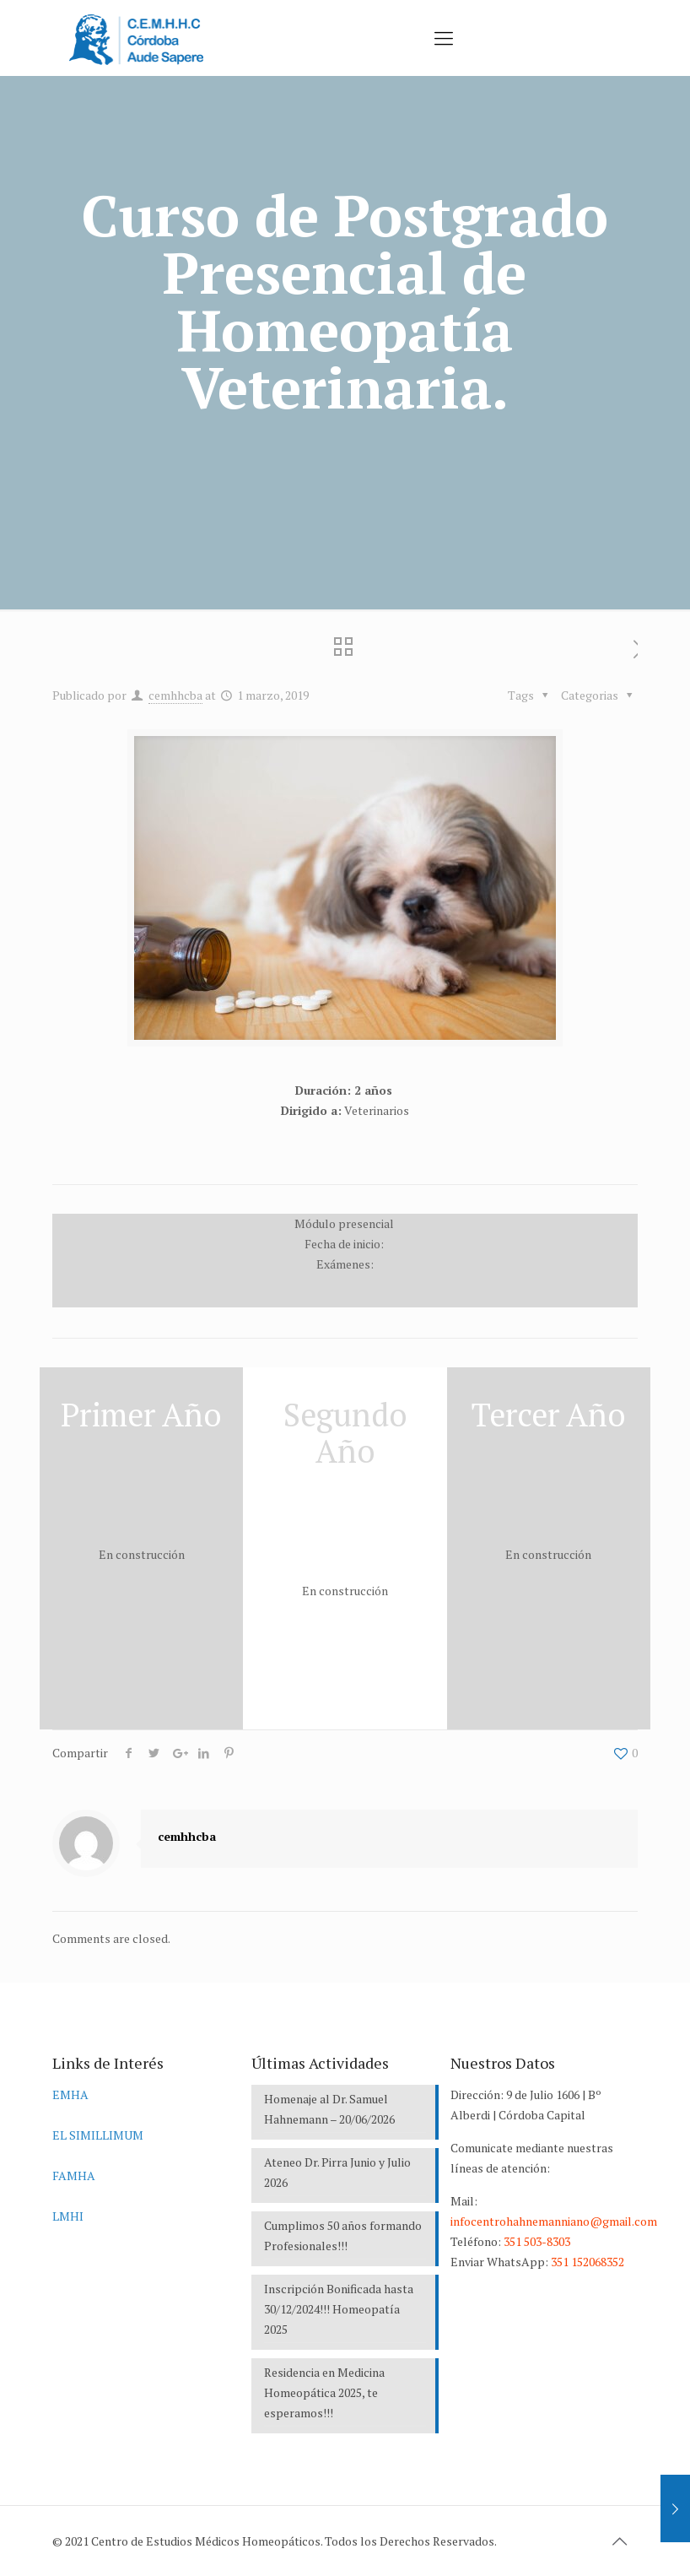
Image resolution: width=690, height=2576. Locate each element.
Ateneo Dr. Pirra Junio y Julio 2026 (337, 2172)
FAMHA (73, 2175)
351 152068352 (587, 2262)
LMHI (68, 2216)
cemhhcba (175, 695)
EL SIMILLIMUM (97, 2135)
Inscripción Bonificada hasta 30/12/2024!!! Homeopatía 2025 (338, 2309)
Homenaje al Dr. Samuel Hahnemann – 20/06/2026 (329, 2109)
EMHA (70, 2094)
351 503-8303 (537, 2241)
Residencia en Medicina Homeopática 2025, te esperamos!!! (324, 2392)
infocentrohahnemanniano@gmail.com (553, 2221)
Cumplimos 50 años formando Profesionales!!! (343, 2235)
